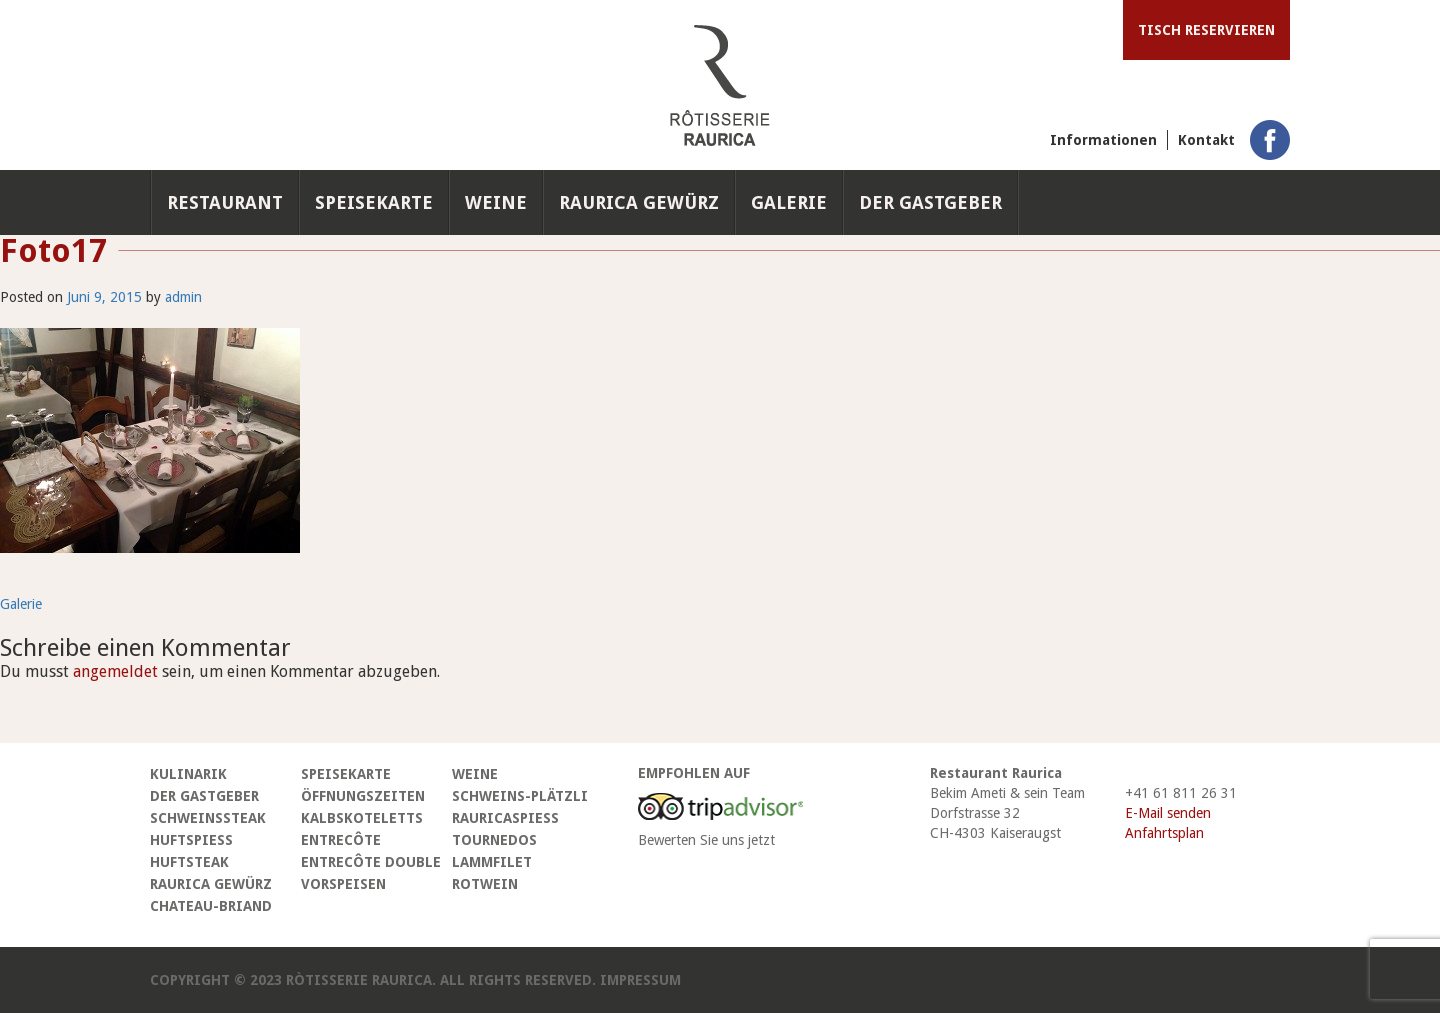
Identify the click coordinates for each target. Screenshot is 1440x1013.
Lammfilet (492, 862)
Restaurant (225, 202)
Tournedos (494, 840)
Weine (496, 202)
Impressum (640, 980)
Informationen (1103, 140)
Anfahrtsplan (1164, 833)
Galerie (789, 202)
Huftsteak (189, 862)
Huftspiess (191, 840)
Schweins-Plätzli (520, 796)
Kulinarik (188, 774)
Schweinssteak (208, 818)
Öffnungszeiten (363, 796)
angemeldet (115, 671)
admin (183, 297)
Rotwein (485, 884)
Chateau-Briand (211, 906)
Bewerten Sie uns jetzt (706, 840)
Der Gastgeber (930, 202)
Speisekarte (374, 202)
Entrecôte (341, 840)
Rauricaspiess (505, 818)
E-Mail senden (1168, 813)
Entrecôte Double (371, 862)
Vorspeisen (343, 884)
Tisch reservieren (1206, 30)
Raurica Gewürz (639, 202)
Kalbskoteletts (362, 818)
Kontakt (1206, 140)
